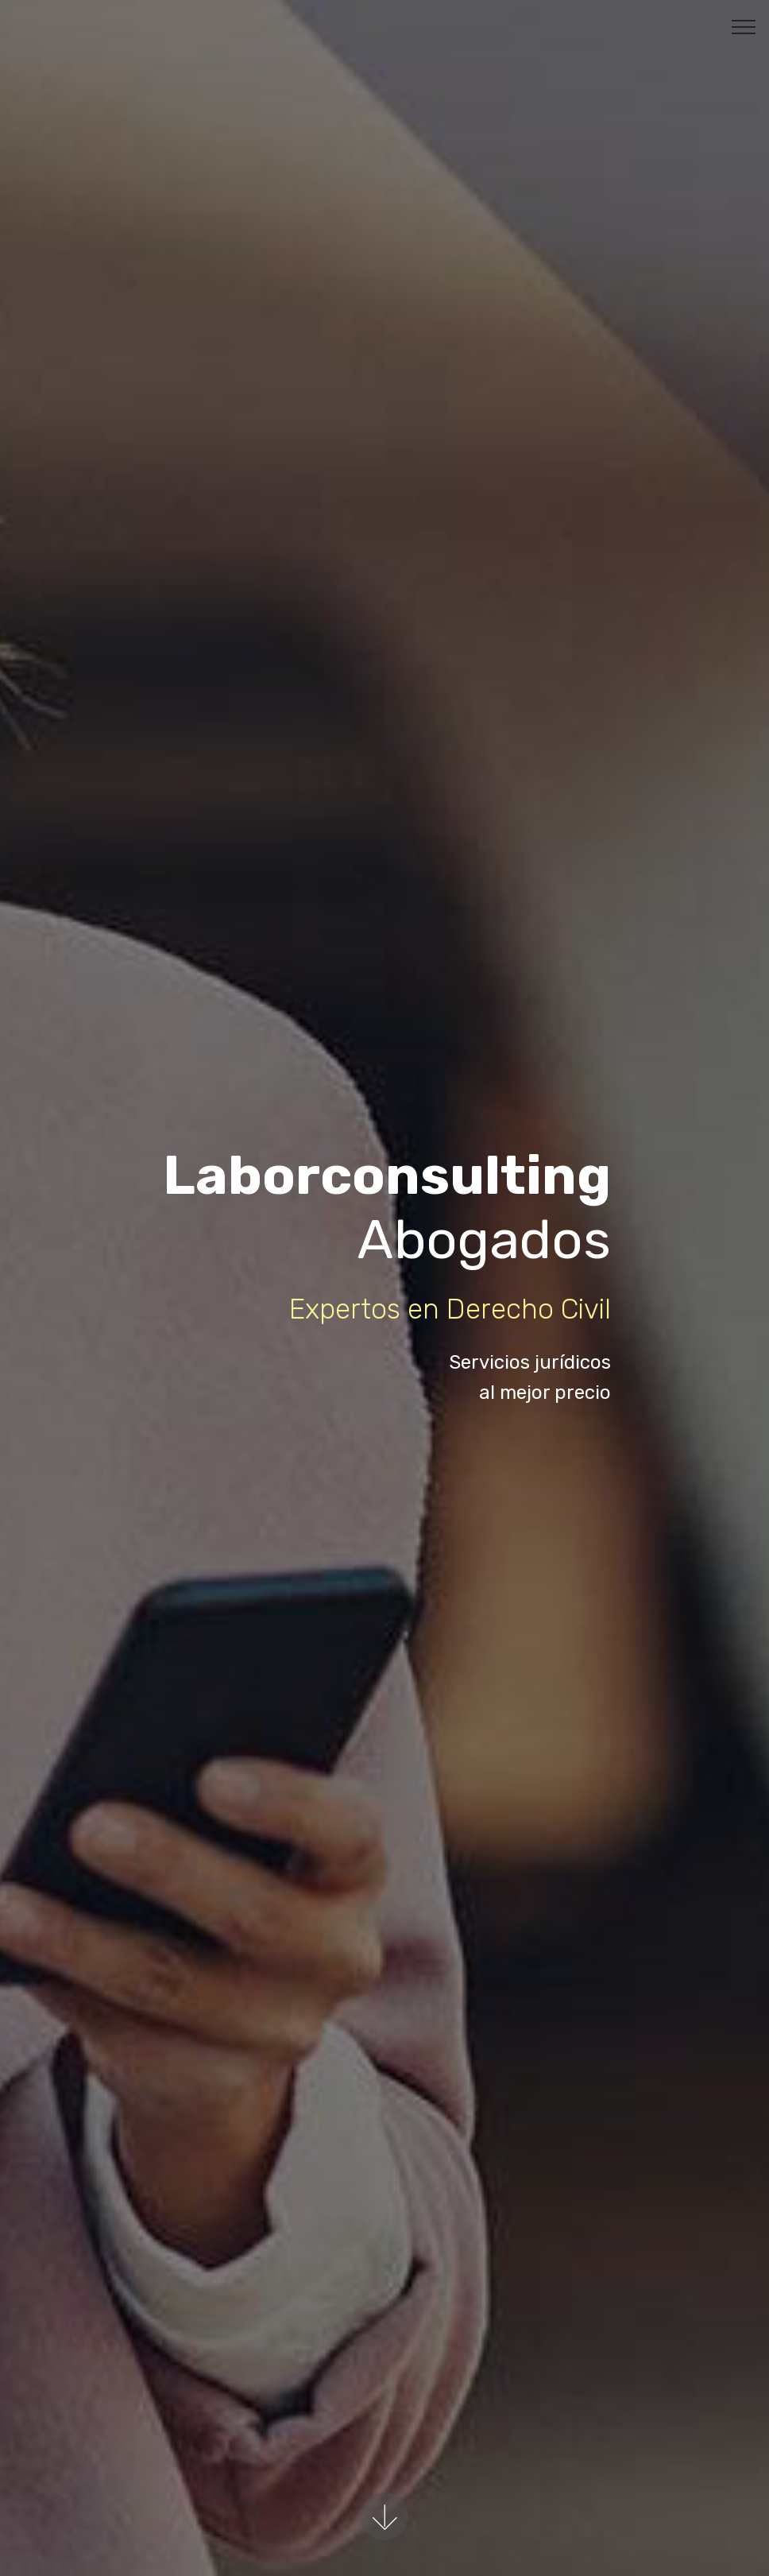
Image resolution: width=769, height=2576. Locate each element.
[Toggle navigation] (744, 26)
